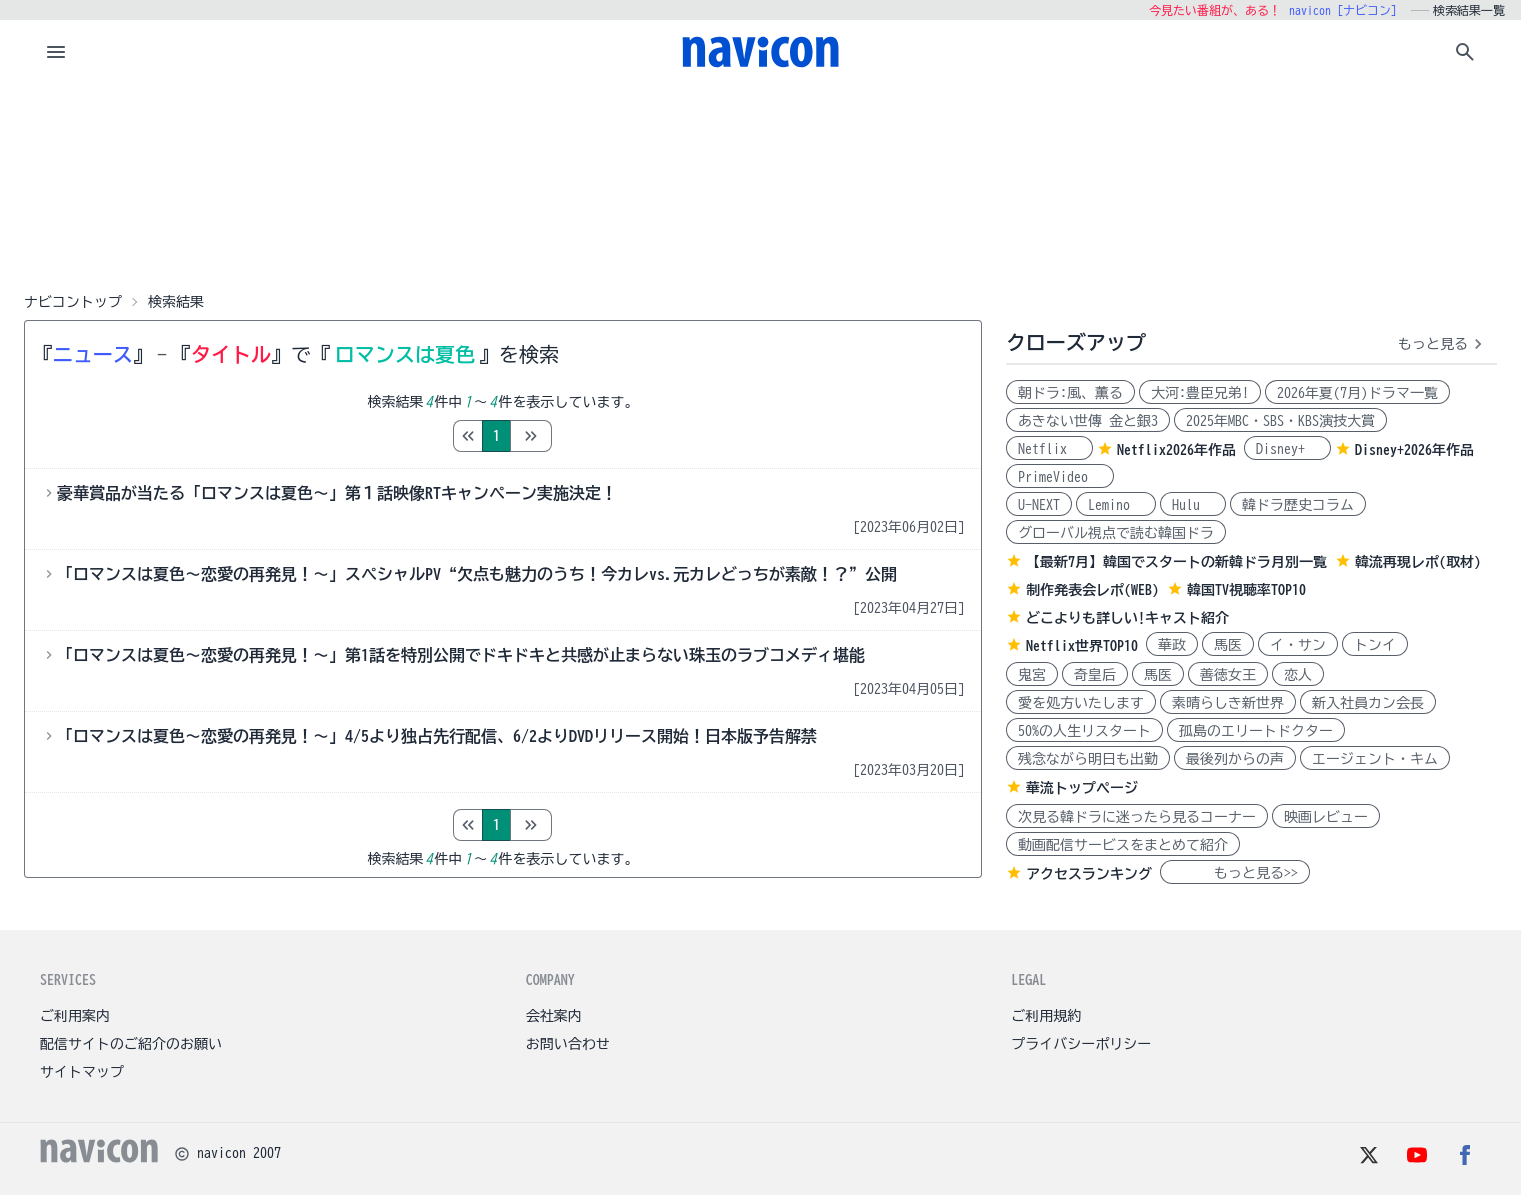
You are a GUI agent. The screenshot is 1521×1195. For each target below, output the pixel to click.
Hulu (1193, 505)
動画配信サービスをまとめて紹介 (1123, 845)
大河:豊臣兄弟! (1200, 393)
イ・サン (1298, 645)
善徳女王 (1228, 675)
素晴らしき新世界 (1228, 703)
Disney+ (1287, 449)
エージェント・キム (1375, 759)
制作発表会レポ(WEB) (1092, 590)
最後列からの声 (1235, 759)
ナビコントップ (73, 302)
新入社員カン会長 (1368, 703)
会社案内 (554, 1016)
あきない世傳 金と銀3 (1088, 421)
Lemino (1116, 505)
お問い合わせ (568, 1044)
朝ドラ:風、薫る (1070, 393)
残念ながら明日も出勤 (1088, 759)
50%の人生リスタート (1084, 731)
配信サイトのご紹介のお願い (131, 1044)
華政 (1172, 645)
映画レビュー (1326, 817)
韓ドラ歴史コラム (1298, 505)
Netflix (1049, 449)
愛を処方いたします (1081, 703)
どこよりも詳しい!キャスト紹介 (1127, 618)
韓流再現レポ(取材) (1418, 562)
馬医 (1228, 645)
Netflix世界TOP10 (1082, 646)
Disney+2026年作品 (1414, 450)
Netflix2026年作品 (1176, 450)
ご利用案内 (75, 1016)
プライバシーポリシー (1081, 1044)
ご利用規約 (1046, 1016)
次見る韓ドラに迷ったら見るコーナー (1137, 817)
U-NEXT (1039, 505)
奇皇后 (1095, 675)
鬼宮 (1032, 675)
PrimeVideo (1060, 477)
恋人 (1298, 675)
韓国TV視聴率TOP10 (1246, 590)
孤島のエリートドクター (1256, 731)
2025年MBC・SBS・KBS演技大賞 (1280, 421)
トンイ (1375, 645)
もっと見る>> (1235, 873)
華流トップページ (1082, 788)
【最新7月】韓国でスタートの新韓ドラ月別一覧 (1176, 562)
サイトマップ (82, 1072)
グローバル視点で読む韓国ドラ (1116, 533)
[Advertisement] (761, 184)
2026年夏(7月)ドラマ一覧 (1357, 393)
